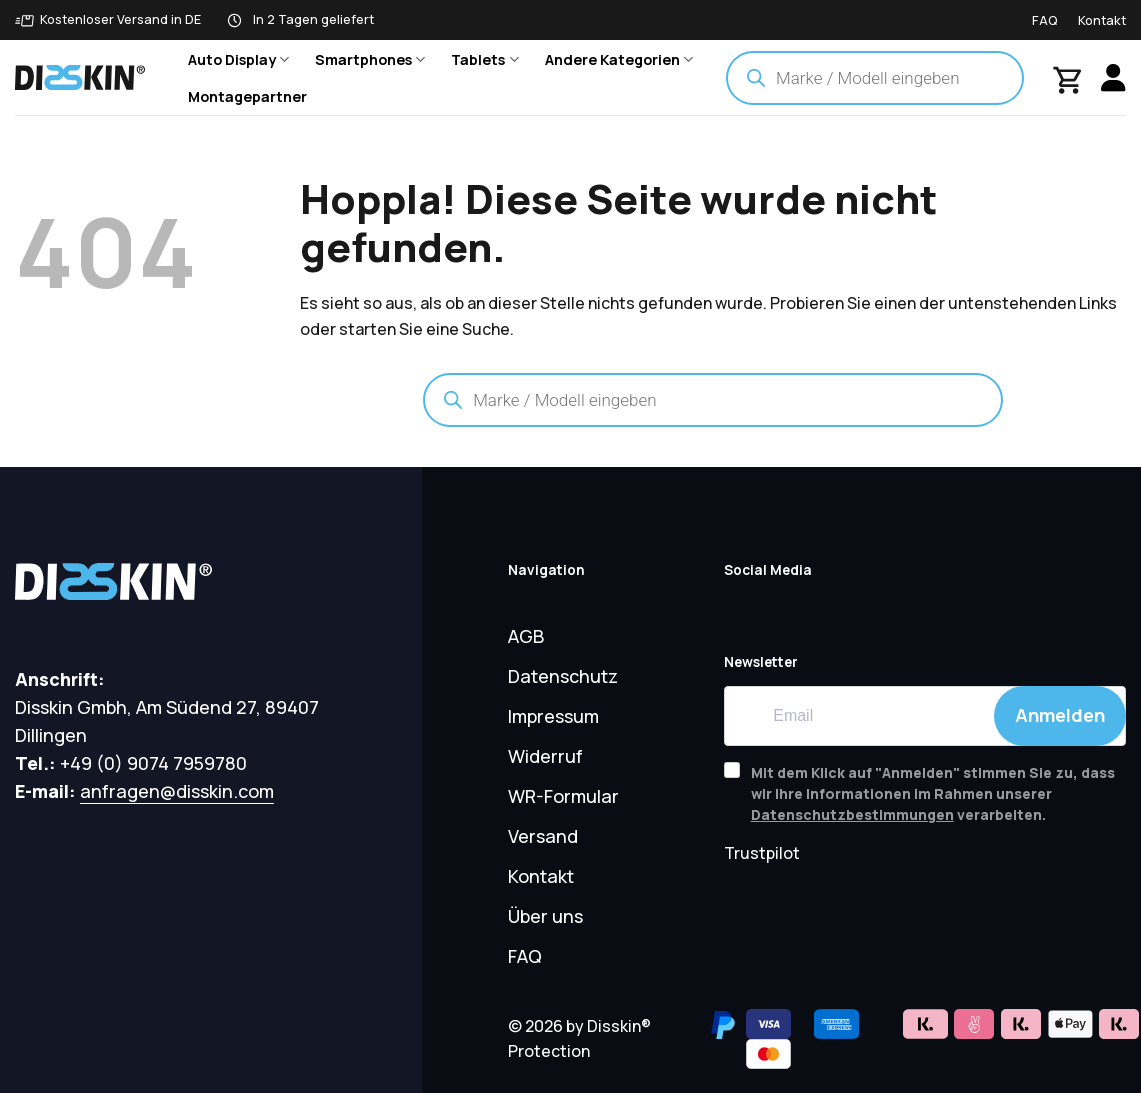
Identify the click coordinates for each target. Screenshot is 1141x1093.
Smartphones (370, 60)
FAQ (1045, 20)
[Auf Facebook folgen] (783, 608)
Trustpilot (762, 853)
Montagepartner (247, 96)
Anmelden (1060, 715)
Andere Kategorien (619, 60)
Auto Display (238, 60)
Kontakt (1102, 20)
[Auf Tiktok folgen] (827, 608)
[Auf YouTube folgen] (739, 608)
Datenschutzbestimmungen (852, 814)
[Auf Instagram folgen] (871, 608)
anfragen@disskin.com (177, 791)
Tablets (484, 60)
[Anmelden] (1113, 77)
